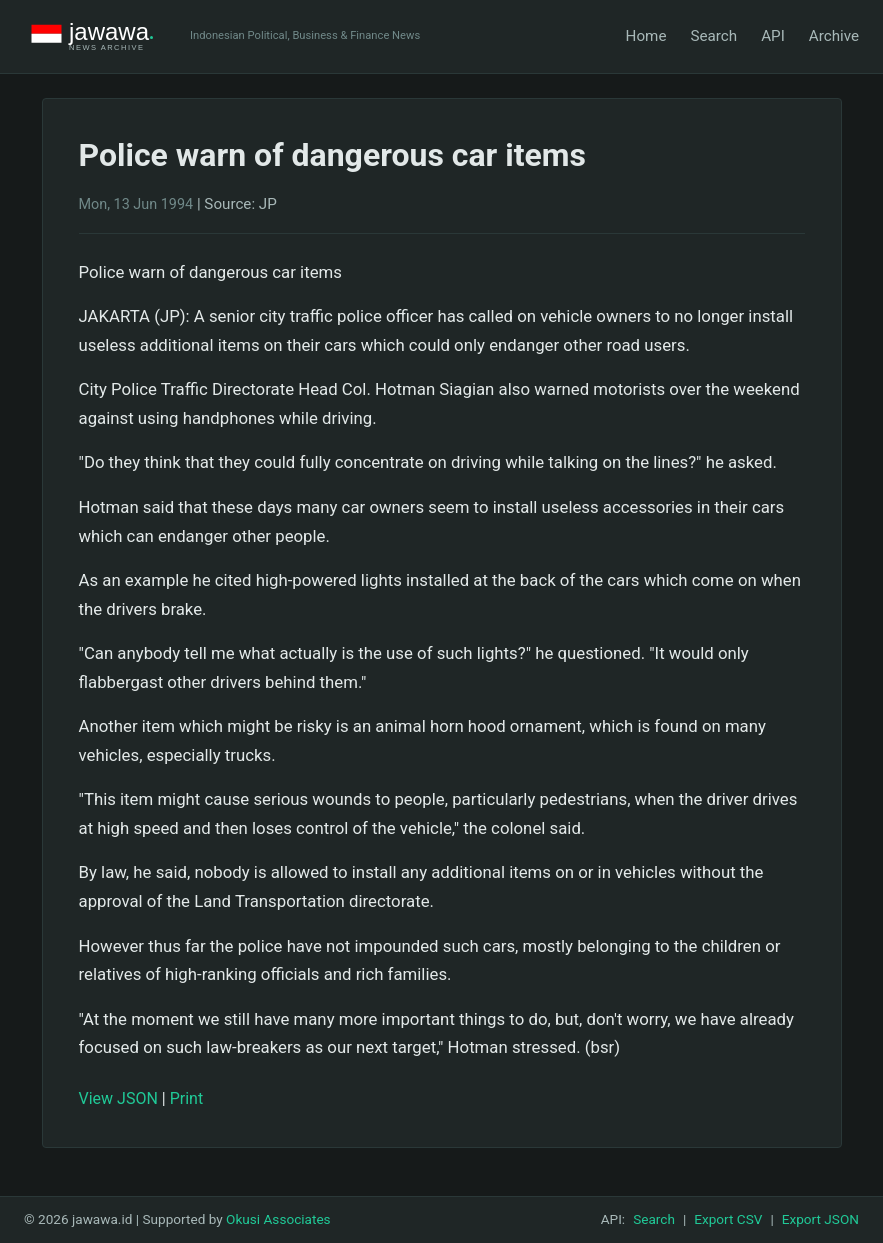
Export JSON (820, 1219)
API (773, 36)
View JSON (118, 1098)
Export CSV (728, 1219)
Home (646, 36)
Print (186, 1098)
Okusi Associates (278, 1219)
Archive (834, 36)
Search (713, 36)
